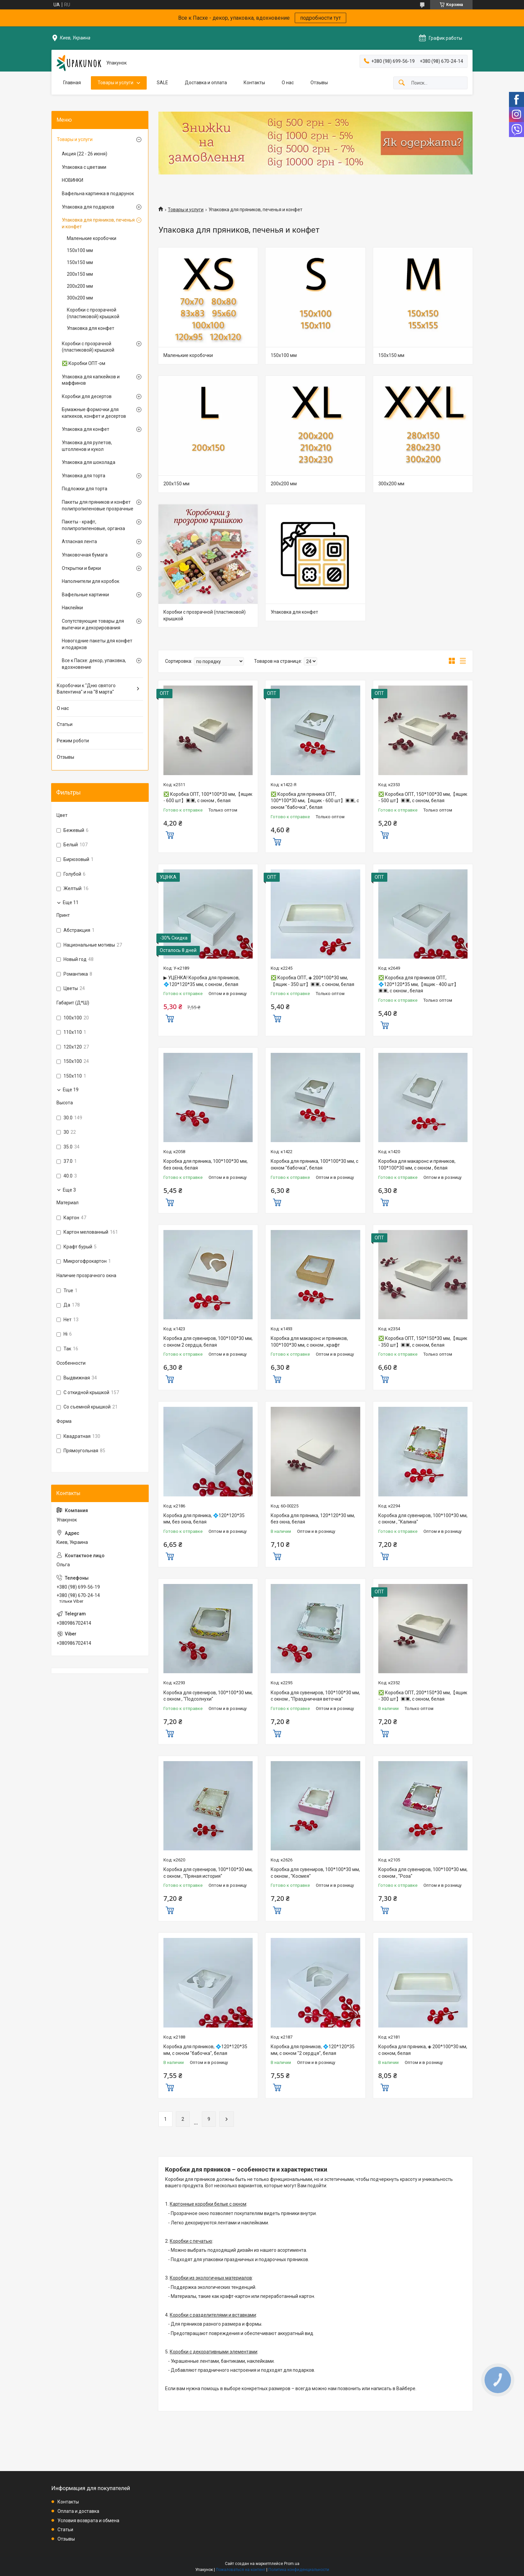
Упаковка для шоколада (88, 462)
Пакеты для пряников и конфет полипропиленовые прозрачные (97, 505)
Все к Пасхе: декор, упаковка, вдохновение (94, 664)
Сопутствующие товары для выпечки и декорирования (93, 624)
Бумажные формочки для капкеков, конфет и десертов (94, 413)
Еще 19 (71, 1089)
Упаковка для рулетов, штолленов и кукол (87, 446)
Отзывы (319, 82)
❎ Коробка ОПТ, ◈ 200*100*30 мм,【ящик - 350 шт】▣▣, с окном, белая (312, 981)
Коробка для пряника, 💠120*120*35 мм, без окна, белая (204, 1519)
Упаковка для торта (83, 475)
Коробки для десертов (87, 396)
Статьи (65, 724)
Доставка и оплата (206, 82)
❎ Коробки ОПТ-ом (83, 363)
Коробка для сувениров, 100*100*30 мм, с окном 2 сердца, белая (208, 1342)
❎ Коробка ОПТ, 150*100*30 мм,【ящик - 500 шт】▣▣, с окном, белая (422, 797)
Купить (169, 834)
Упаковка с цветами (84, 167)
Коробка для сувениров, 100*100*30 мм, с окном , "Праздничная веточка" (315, 1696)
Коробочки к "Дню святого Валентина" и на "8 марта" (86, 689)
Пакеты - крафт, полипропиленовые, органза (93, 525)
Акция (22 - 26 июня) (84, 153)
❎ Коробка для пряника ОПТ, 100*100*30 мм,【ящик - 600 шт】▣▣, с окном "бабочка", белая (315, 800)
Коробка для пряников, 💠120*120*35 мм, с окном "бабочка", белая (205, 2050)
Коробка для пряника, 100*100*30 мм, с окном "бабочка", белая (314, 1164)
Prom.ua (291, 2563)
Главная (72, 82)
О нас (288, 82)
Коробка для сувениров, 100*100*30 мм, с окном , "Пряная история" (208, 1873)
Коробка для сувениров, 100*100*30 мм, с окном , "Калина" (423, 1519)
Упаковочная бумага (85, 555)
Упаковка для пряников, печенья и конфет (98, 223)
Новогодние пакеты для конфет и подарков (97, 644)
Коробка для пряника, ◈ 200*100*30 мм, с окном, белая (422, 2050)
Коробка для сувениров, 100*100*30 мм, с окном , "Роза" (423, 1873)
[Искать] (401, 83)
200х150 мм (176, 483)
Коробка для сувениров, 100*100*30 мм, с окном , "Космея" (315, 1873)
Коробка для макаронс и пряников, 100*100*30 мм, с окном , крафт (309, 1342)
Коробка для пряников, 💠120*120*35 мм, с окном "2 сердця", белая (313, 2050)
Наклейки (72, 607)
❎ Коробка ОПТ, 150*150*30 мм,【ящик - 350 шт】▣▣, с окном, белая (422, 1342)
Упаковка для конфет (294, 612)
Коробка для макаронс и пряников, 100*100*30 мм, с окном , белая (416, 1164)
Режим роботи (73, 740)
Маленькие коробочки (188, 355)
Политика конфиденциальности (298, 2569)
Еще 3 (69, 1190)
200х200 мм (284, 483)
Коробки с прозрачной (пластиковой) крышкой (204, 615)
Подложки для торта (84, 488)
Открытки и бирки (81, 568)
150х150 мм (391, 355)
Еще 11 (71, 902)
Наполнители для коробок (90, 581)
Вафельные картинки (85, 594)
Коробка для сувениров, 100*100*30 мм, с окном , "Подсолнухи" (208, 1696)
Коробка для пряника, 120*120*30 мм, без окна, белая (313, 1519)
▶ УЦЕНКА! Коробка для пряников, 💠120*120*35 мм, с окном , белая (201, 981)
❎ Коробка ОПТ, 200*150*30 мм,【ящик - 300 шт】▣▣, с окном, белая (422, 1696)
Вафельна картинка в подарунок (98, 193)
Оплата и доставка (78, 2511)
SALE (162, 82)
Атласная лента (79, 541)
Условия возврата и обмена (88, 2520)
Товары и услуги (115, 82)
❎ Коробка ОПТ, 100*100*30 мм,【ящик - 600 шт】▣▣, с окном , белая (207, 797)
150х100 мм (284, 355)
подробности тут (320, 18)
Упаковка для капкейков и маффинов (91, 380)
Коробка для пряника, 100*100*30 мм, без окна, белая (205, 1164)
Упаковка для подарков (88, 207)
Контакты (254, 82)
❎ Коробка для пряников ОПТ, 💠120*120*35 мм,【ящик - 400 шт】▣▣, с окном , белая (418, 984)
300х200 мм (391, 483)
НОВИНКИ (72, 180)
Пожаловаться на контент (240, 2569)
